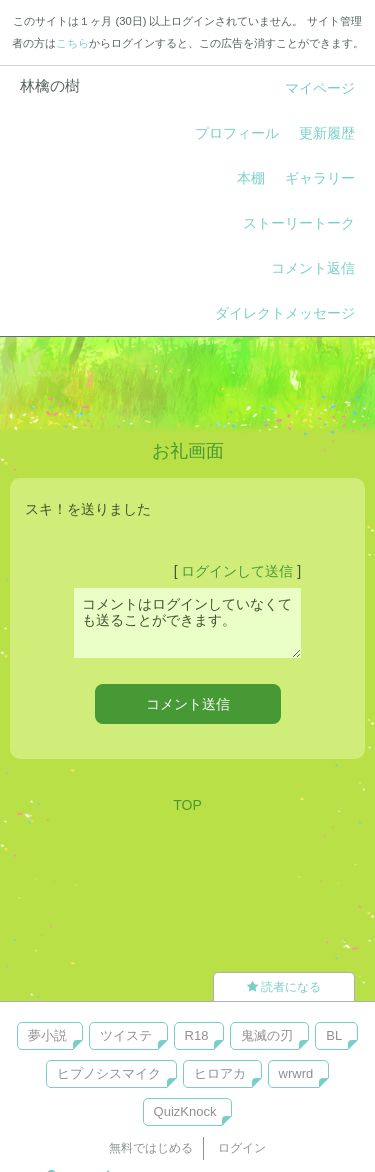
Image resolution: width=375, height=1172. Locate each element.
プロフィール (237, 133)
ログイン (242, 1148)
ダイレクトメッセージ (285, 313)
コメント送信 (188, 704)
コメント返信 (313, 268)
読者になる (284, 987)
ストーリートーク (299, 223)
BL (334, 1035)
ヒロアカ (220, 1073)
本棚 (251, 178)
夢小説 (47, 1035)
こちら (72, 43)
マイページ (320, 88)
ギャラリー (320, 178)
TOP (187, 805)
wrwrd (296, 1073)
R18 (197, 1035)
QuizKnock (185, 1111)
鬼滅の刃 (267, 1035)
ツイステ (126, 1035)
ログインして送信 (237, 571)
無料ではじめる (151, 1148)
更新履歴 (327, 133)
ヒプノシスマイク (109, 1073)
